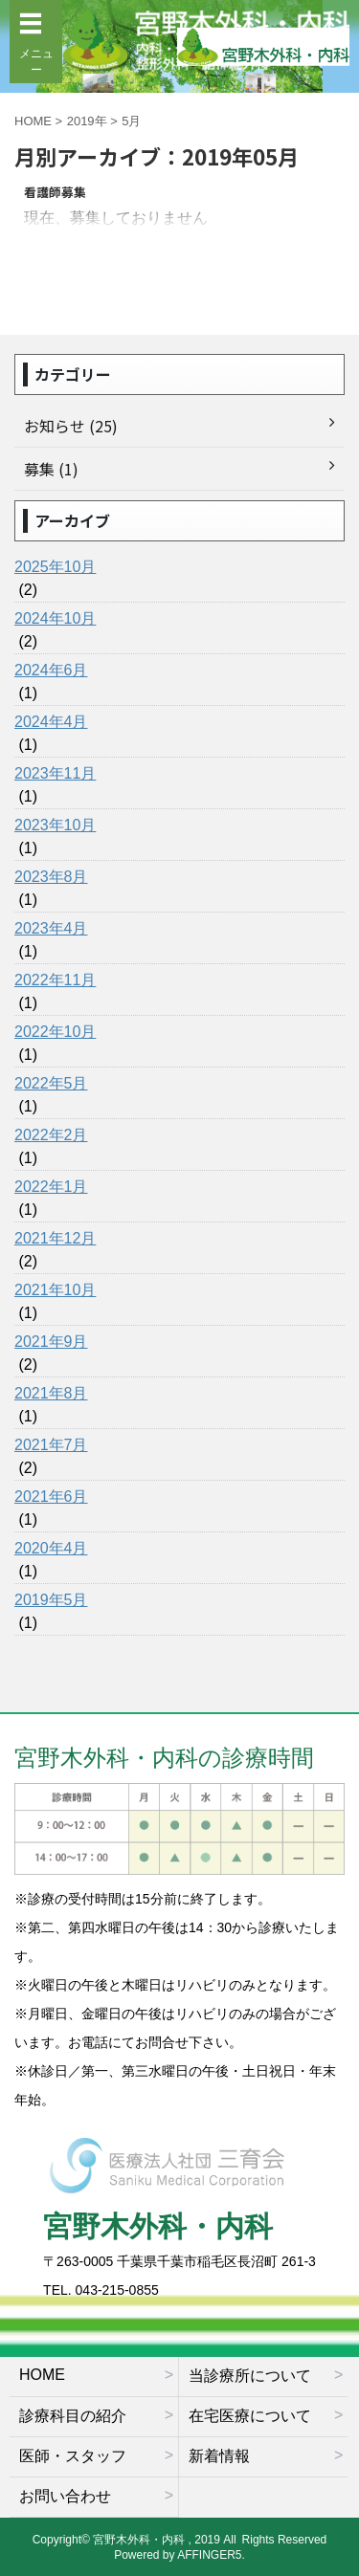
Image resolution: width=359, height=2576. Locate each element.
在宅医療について (250, 2416)
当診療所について (250, 2375)
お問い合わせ (65, 2496)
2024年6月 (51, 670)
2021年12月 (55, 1238)
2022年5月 (51, 1083)
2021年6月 (51, 1496)
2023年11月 (55, 773)
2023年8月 (51, 877)
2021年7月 (51, 1445)
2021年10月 (55, 1290)
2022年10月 (55, 1032)
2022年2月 (51, 1135)
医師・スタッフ (72, 2456)
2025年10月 (55, 567)
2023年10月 (55, 825)
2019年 (87, 121)
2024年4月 (51, 722)
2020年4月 (51, 1548)
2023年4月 (51, 928)
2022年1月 (51, 1186)
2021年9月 (51, 1341)
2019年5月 (51, 1600)
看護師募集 (55, 192)
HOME (42, 2375)
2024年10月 (55, 618)
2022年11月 (55, 980)
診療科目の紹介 (72, 2416)
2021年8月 (51, 1393)
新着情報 (219, 2456)
